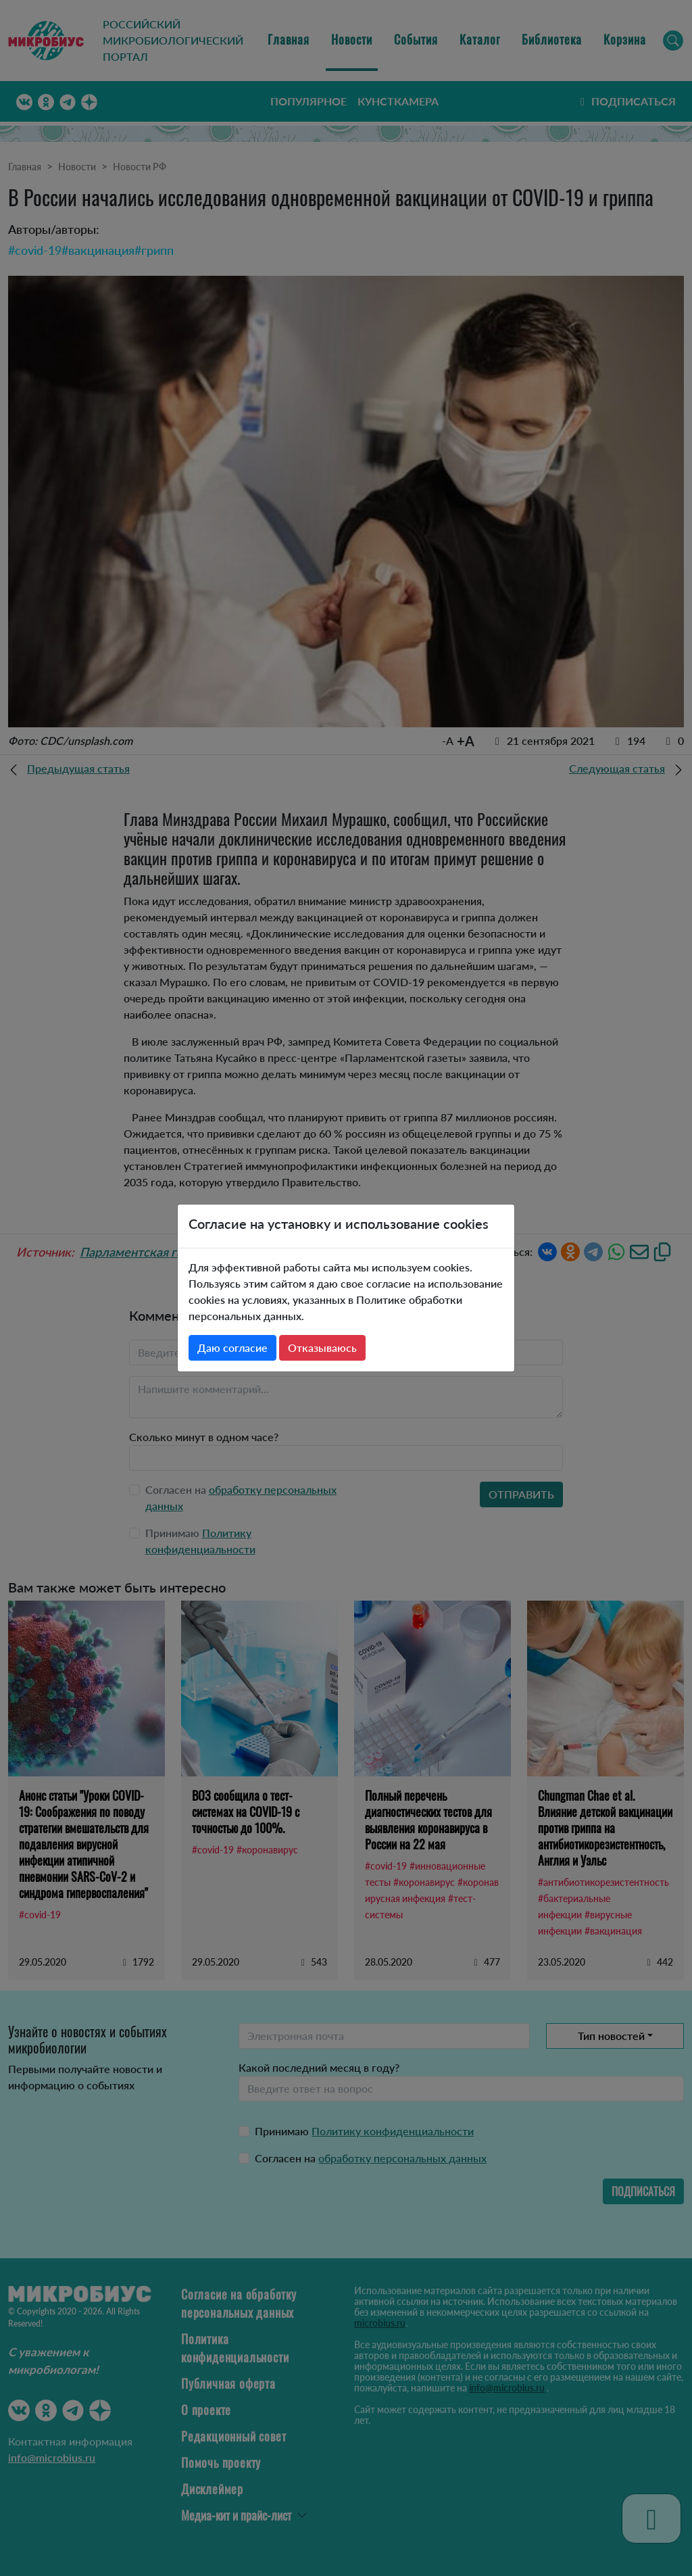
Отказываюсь (322, 1347)
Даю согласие (232, 1347)
